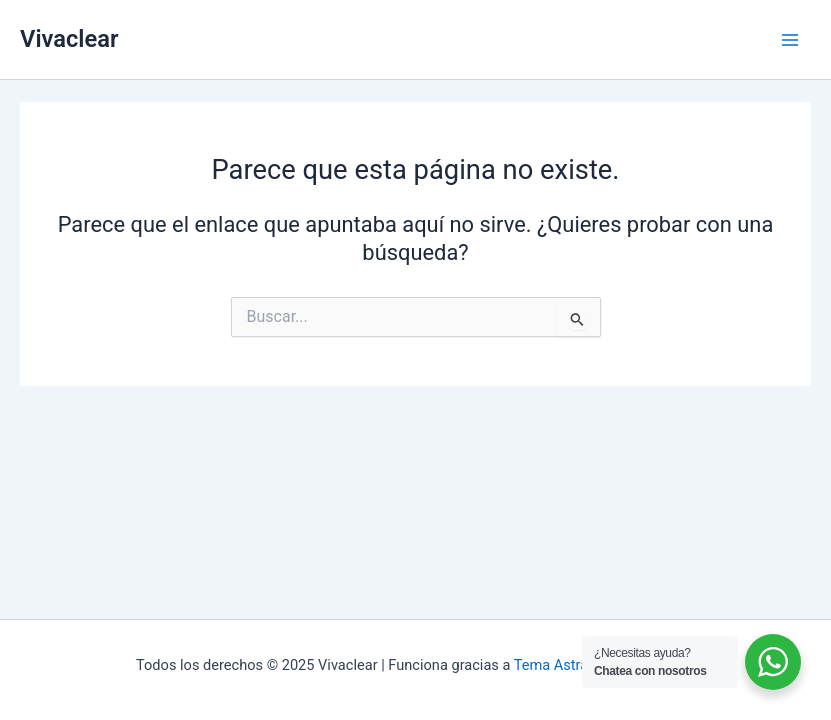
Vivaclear (69, 39)
